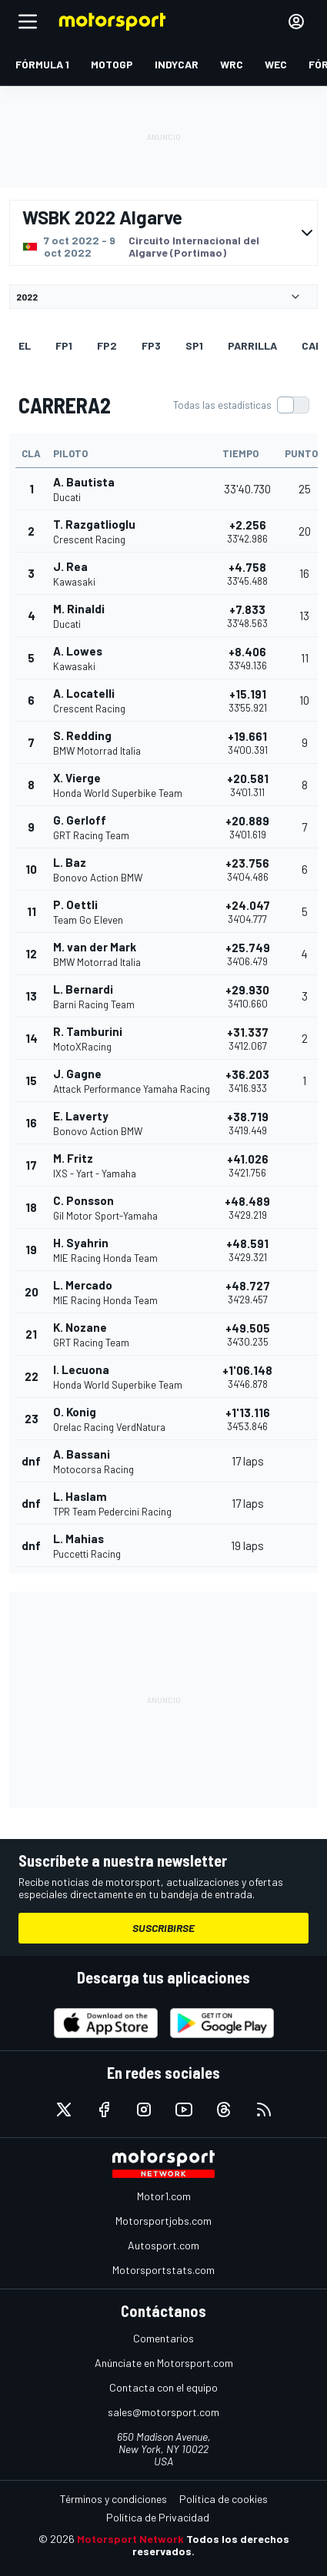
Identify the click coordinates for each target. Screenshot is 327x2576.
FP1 (63, 345)
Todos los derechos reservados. (210, 2545)
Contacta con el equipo (163, 2387)
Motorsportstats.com (163, 2269)
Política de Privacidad (157, 2517)
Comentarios (163, 2338)
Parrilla (252, 345)
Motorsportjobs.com (163, 2220)
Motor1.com (164, 2196)
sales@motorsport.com (163, 2411)
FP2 (107, 345)
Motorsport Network (130, 2538)
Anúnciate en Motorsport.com (164, 2362)
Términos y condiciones (113, 2498)
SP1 (194, 345)
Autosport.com (163, 2245)
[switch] (241, 405)
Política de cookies (223, 2498)
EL (24, 345)
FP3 (151, 345)
